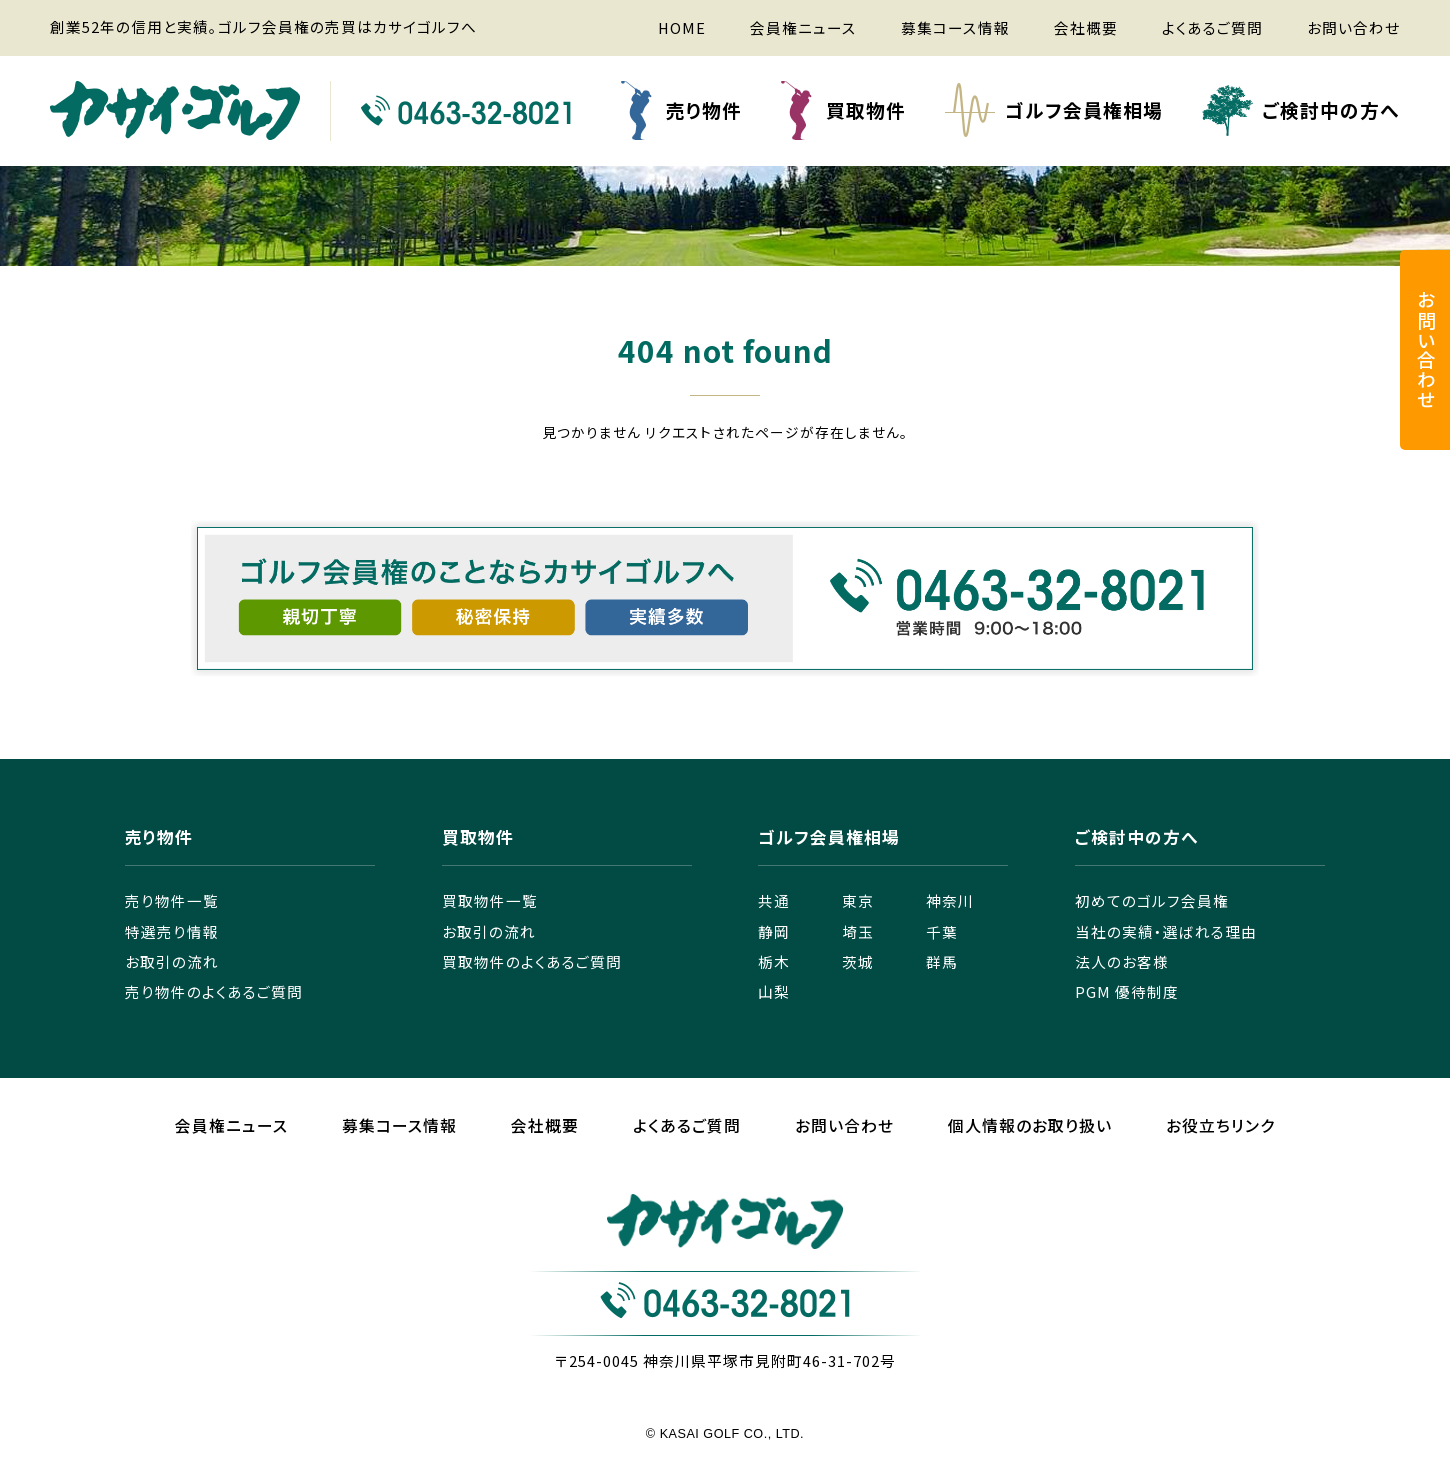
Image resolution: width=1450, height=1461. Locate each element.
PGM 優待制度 (1127, 991)
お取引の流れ (172, 961)
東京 (858, 900)
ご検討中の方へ (1331, 109)
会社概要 (1086, 27)
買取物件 (866, 109)
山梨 (774, 991)
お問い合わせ (1353, 27)
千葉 (942, 931)
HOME (682, 27)
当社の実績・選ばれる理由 (1166, 931)
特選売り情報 (172, 931)
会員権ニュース (803, 27)
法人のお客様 (1122, 961)
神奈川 (950, 900)
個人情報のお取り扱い (1030, 1125)
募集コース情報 (955, 27)
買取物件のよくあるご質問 (532, 961)
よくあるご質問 (1212, 27)
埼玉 (858, 931)
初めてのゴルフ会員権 (1152, 900)
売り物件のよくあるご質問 (214, 991)
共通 (774, 900)
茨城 (858, 961)
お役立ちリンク (1220, 1125)
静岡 (774, 931)
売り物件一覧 (172, 900)
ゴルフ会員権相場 (1084, 109)
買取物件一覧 (490, 900)
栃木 (774, 961)
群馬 (942, 961)
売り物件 (704, 109)
